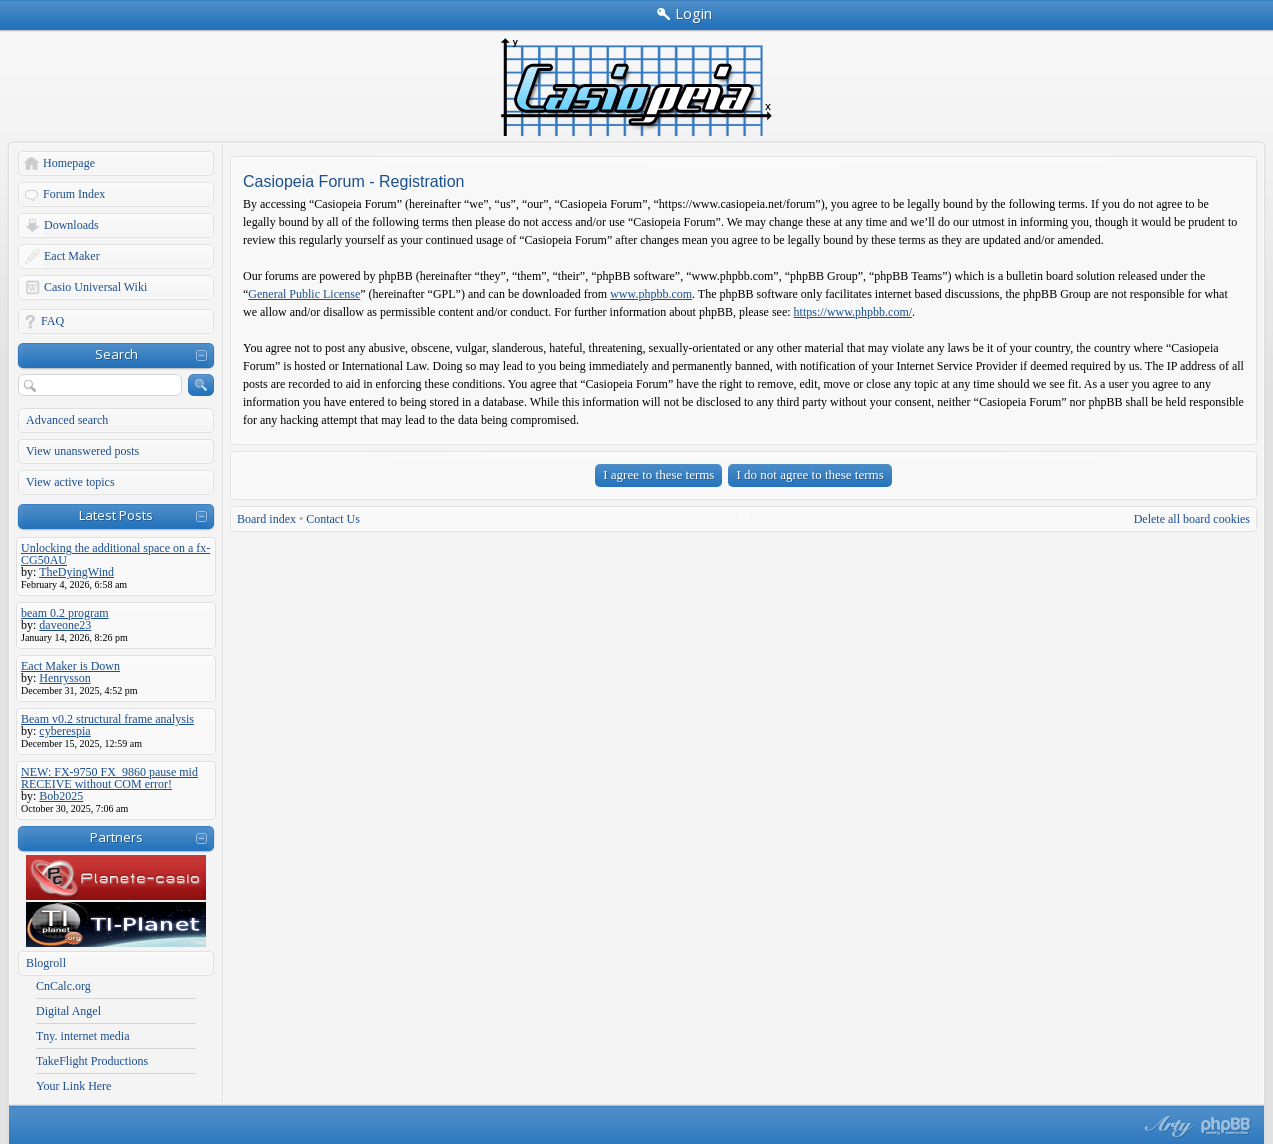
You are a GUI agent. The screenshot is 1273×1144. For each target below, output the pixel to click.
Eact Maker (72, 256)
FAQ (52, 321)
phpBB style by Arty (1166, 1126)
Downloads (71, 225)
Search (116, 354)
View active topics (70, 482)
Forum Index (74, 194)
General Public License (304, 294)
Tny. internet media (83, 1036)
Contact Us (333, 519)
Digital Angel (68, 1011)
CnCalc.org (63, 986)
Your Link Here (73, 1086)
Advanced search (67, 420)
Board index (266, 519)
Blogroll (46, 963)
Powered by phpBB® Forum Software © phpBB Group (1226, 1126)
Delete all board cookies (1192, 519)
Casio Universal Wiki (95, 287)
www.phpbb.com (651, 294)
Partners (116, 837)
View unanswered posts (82, 451)
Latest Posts (116, 515)
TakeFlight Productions (92, 1061)
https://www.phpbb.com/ (853, 312)
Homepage (69, 163)
